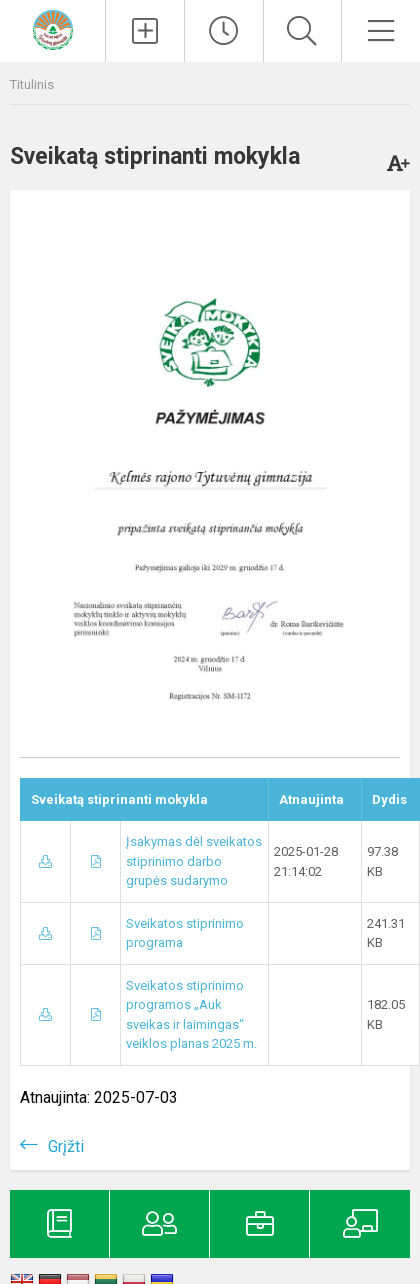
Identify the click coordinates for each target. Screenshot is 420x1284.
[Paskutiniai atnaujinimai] (224, 31)
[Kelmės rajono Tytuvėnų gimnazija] (53, 28)
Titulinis (32, 84)
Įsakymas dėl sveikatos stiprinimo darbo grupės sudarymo (194, 861)
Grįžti (66, 1146)
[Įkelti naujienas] (145, 31)
